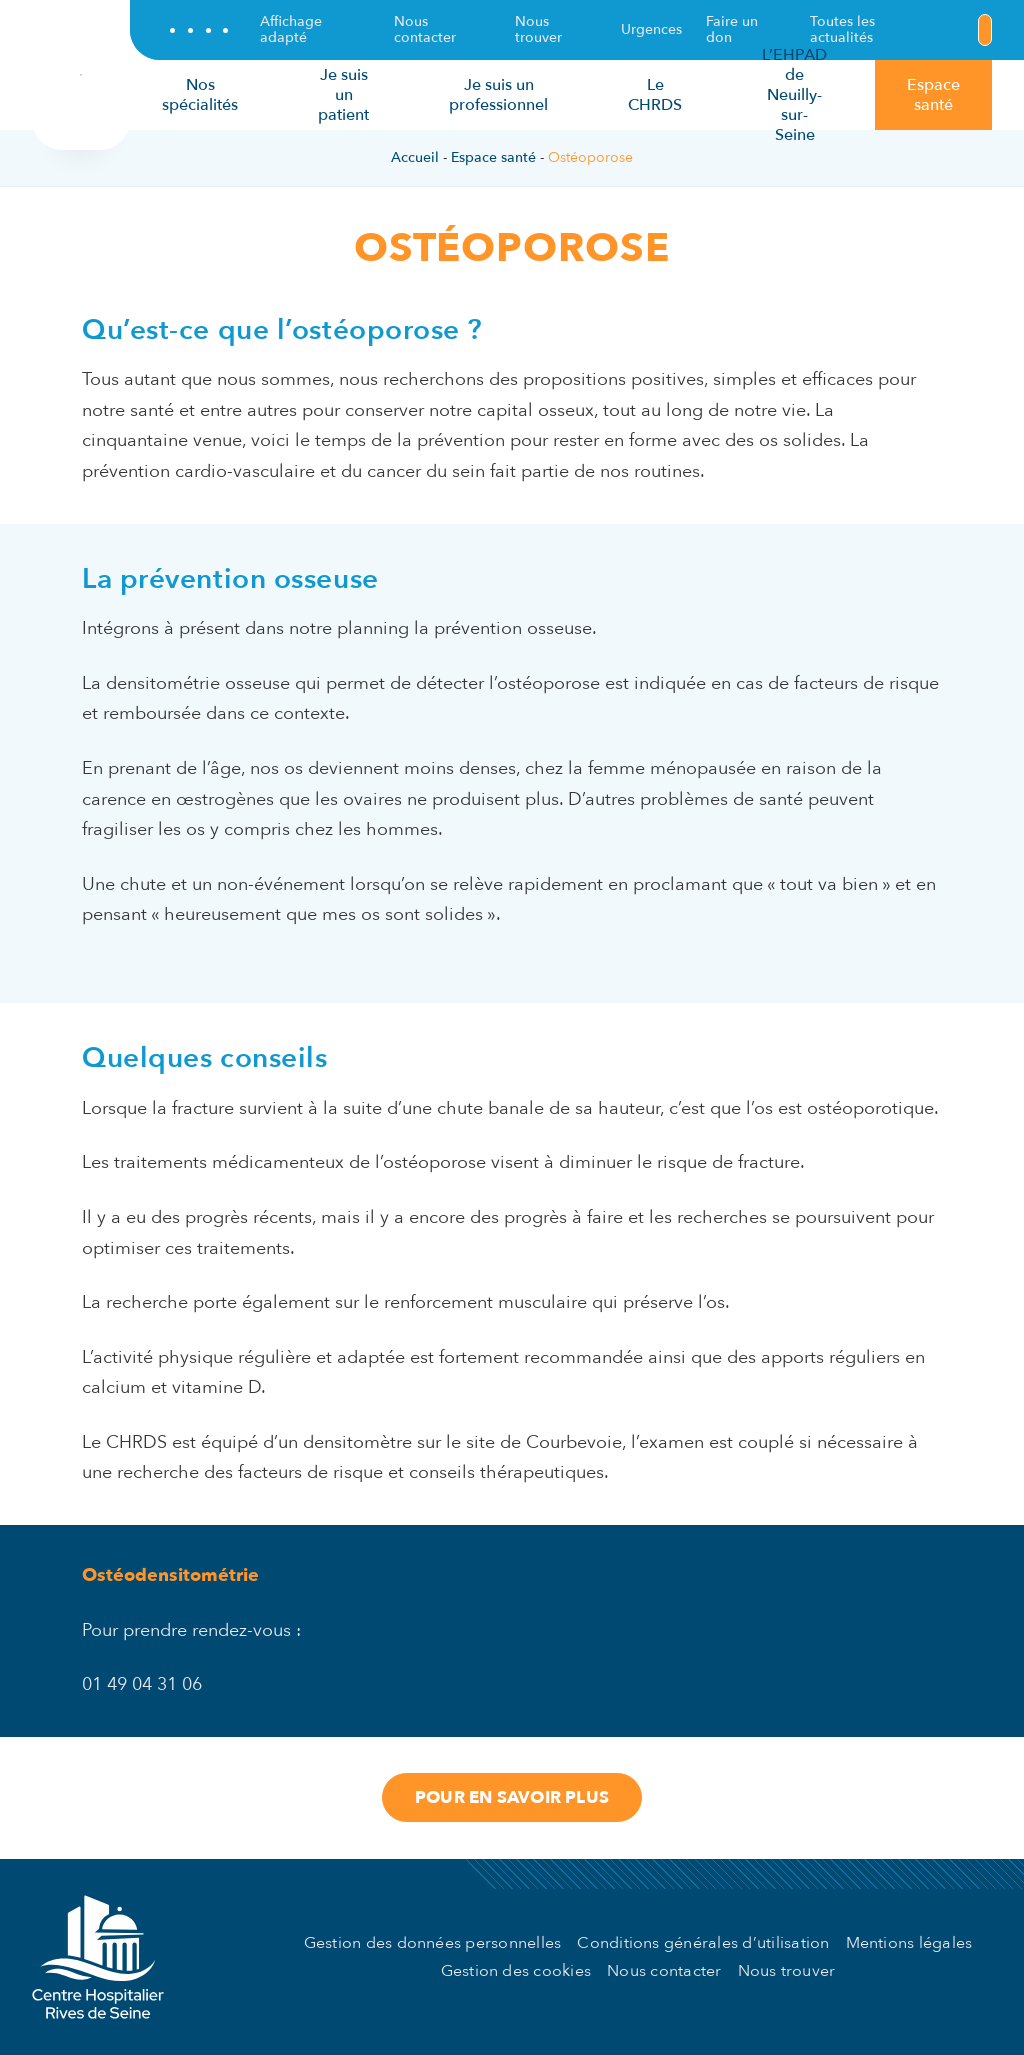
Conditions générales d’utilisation (703, 1943)
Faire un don (732, 30)
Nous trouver (538, 30)
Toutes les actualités (842, 30)
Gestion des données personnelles (433, 1943)
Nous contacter (425, 30)
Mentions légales (909, 1943)
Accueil (415, 157)
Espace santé (493, 157)
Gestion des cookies (516, 1971)
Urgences (651, 29)
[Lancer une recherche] (985, 30)
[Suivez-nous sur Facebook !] (172, 30)
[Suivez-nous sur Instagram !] (225, 30)
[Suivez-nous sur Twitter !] (190, 30)
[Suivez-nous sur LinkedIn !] (208, 30)
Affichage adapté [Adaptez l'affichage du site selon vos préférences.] (291, 30)
